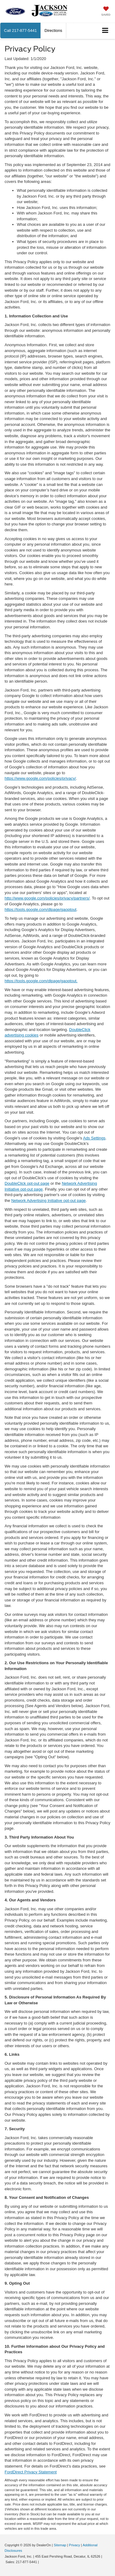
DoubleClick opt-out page (27, 1183)
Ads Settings (94, 1138)
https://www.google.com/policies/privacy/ (40, 778)
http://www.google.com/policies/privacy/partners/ (47, 898)
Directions (53, 30)
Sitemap (60, 2545)
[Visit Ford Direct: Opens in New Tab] (41, 2562)
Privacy (74, 2545)
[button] (20, 30)
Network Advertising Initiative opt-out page (48, 1200)
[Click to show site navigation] (105, 31)
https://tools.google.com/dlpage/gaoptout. (41, 981)
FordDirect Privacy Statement (31, 2472)
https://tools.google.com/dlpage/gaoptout (40, 909)
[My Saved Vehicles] (105, 12)
